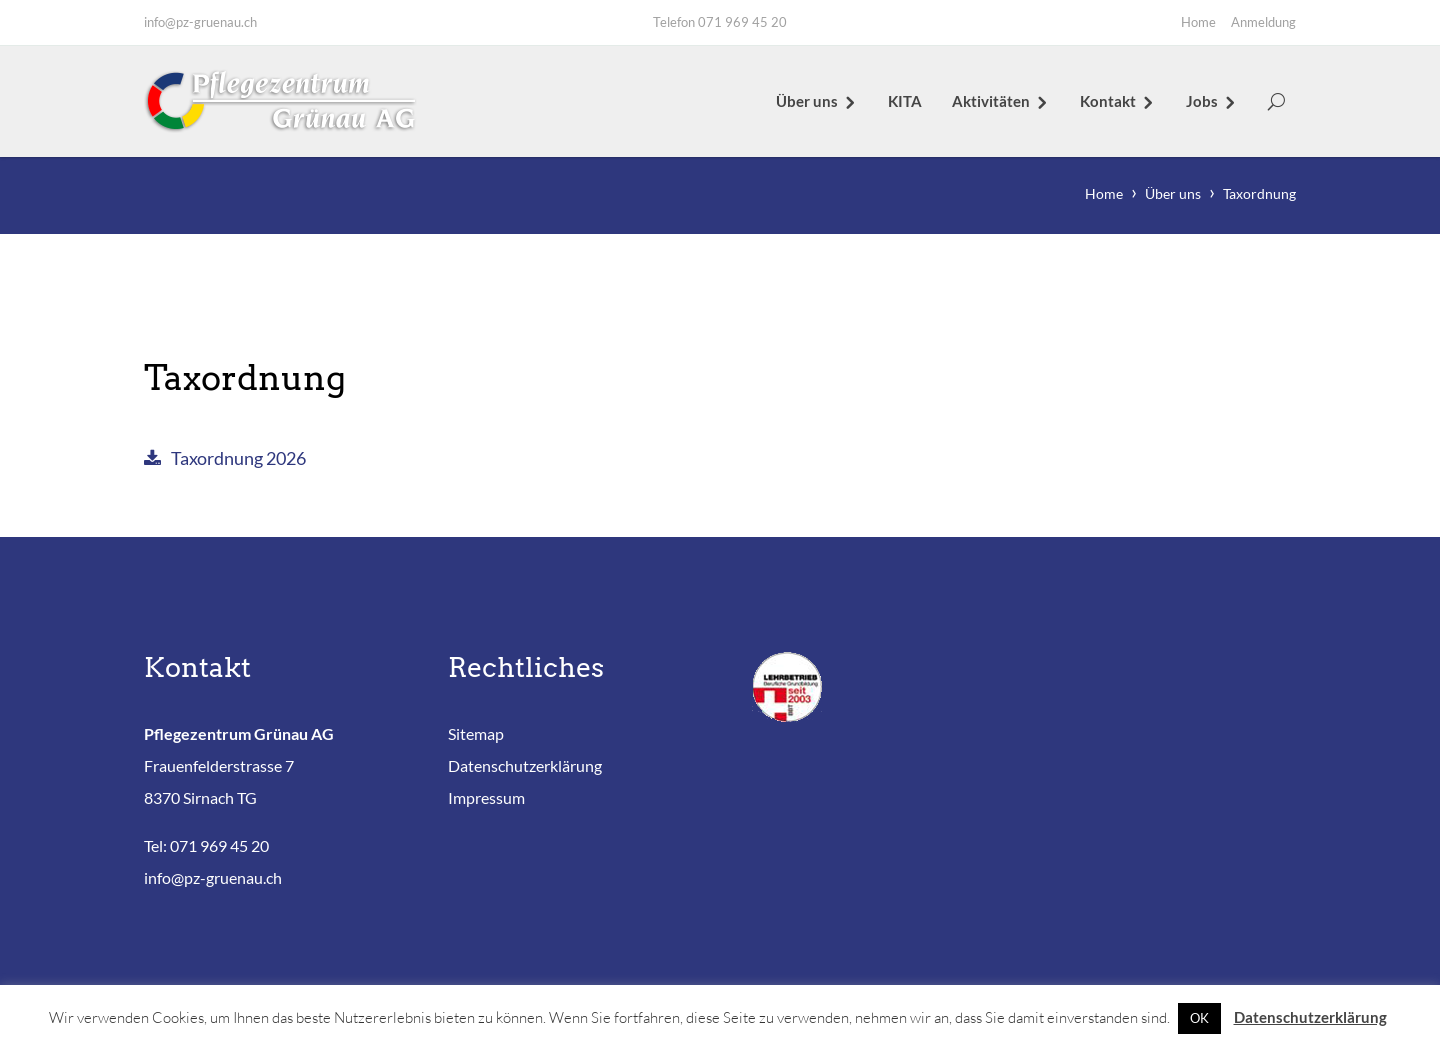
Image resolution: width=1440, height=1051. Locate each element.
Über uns (807, 101)
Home (1198, 22)
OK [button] (1199, 1018)
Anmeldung (1263, 22)
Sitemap (476, 733)
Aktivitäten (991, 101)
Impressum (486, 797)
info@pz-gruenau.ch (200, 22)
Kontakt (1108, 101)
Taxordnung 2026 (238, 460)
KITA (905, 101)
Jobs (1202, 101)
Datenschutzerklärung (525, 765)
